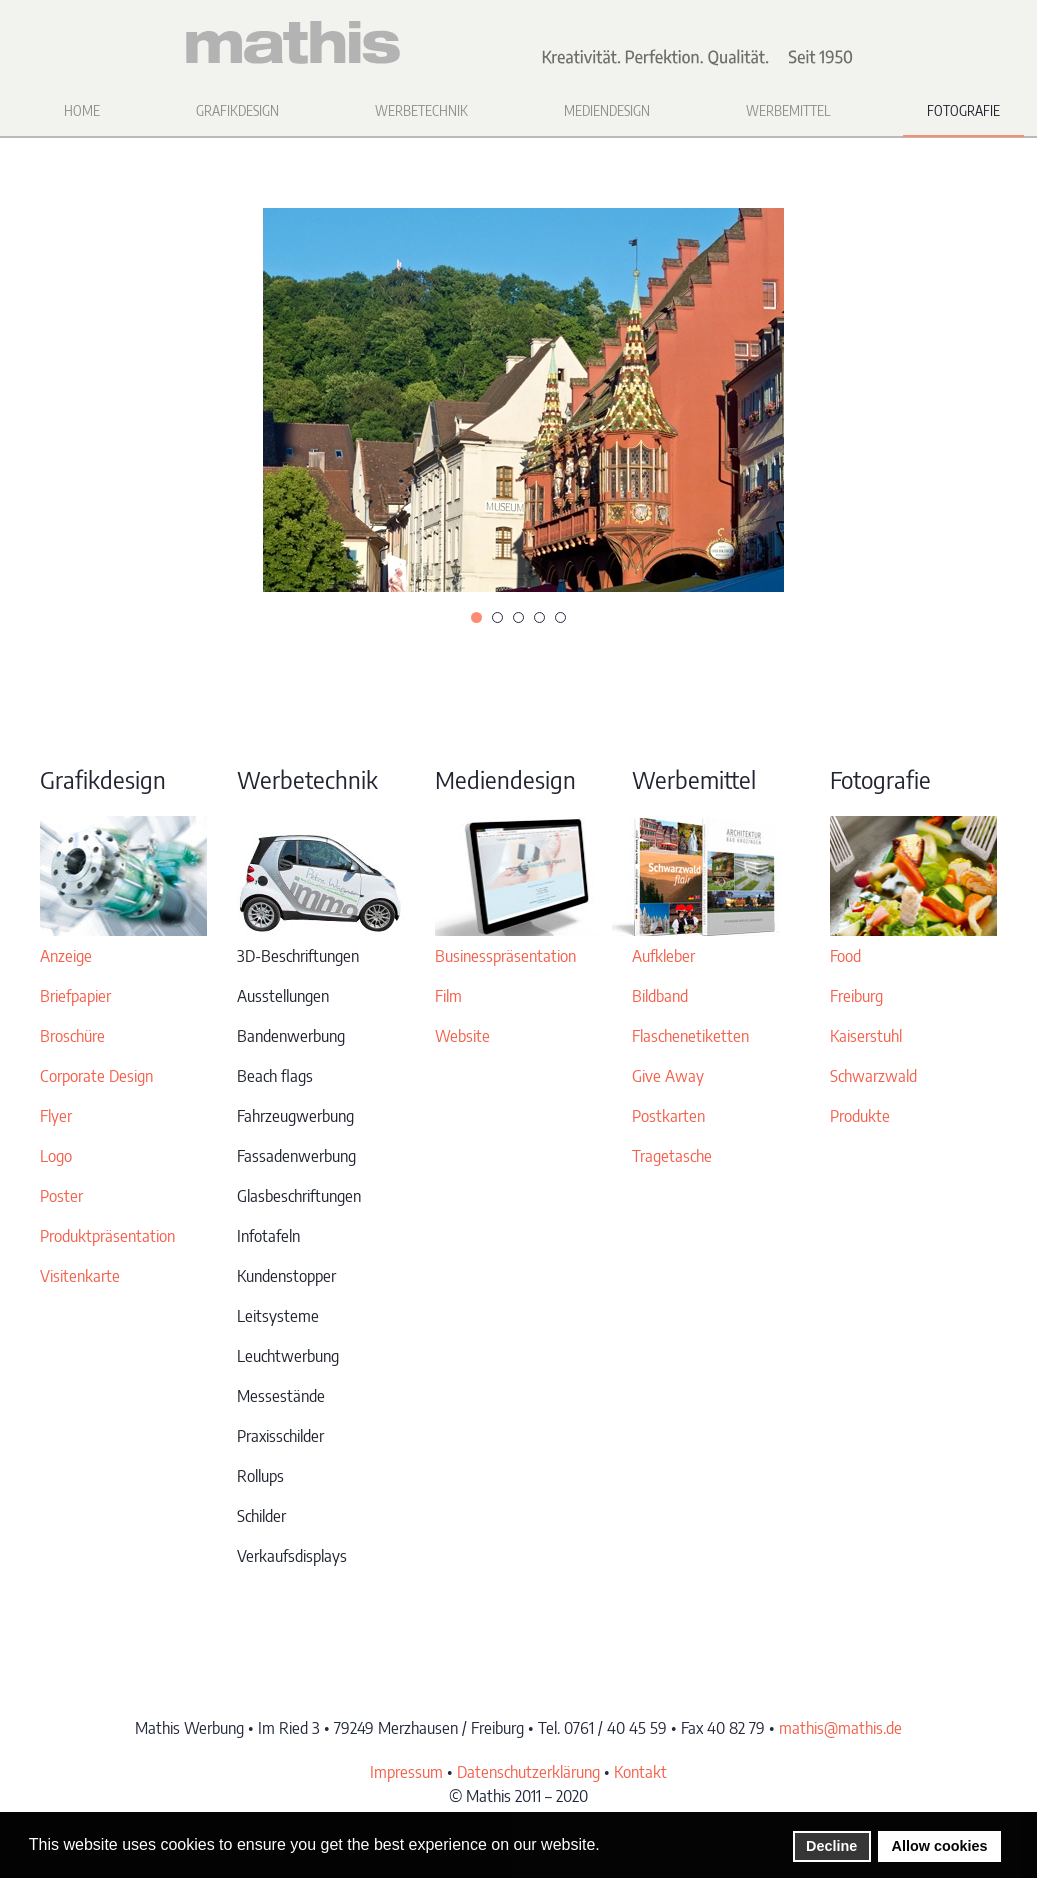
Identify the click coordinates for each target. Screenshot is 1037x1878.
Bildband (660, 996)
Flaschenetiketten (690, 1036)
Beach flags (275, 1076)
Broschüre (72, 1036)
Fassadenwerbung (296, 1156)
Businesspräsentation (505, 956)
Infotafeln (268, 1236)
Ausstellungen (283, 996)
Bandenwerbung (291, 1036)
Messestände (281, 1396)
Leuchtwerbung (288, 1356)
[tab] (476, 617)
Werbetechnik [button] (421, 110)
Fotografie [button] (963, 110)
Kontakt (640, 1772)
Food (845, 956)
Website (462, 1036)
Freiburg (856, 996)
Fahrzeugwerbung (295, 1116)
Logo (56, 1156)
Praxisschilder (280, 1436)
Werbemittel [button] (788, 110)
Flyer (56, 1116)
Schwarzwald (873, 1076)
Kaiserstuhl (866, 1036)
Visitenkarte (80, 1276)
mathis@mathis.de (840, 1728)
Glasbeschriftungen (299, 1196)
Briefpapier (75, 996)
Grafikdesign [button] (237, 110)
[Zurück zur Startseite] (519, 43)
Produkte (860, 1116)
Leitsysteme (278, 1316)
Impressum (406, 1772)
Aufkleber (663, 956)
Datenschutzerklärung (528, 1772)
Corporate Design (96, 1076)
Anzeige (66, 956)
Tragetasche (672, 1156)
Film (448, 996)
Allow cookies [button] (940, 1846)
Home (82, 110)
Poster (61, 1196)
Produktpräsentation (107, 1236)
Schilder (261, 1516)
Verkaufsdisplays (292, 1556)
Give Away (668, 1076)
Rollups (260, 1476)
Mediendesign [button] (607, 110)
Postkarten (668, 1116)
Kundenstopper (286, 1276)
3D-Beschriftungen (298, 956)
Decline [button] (831, 1846)
